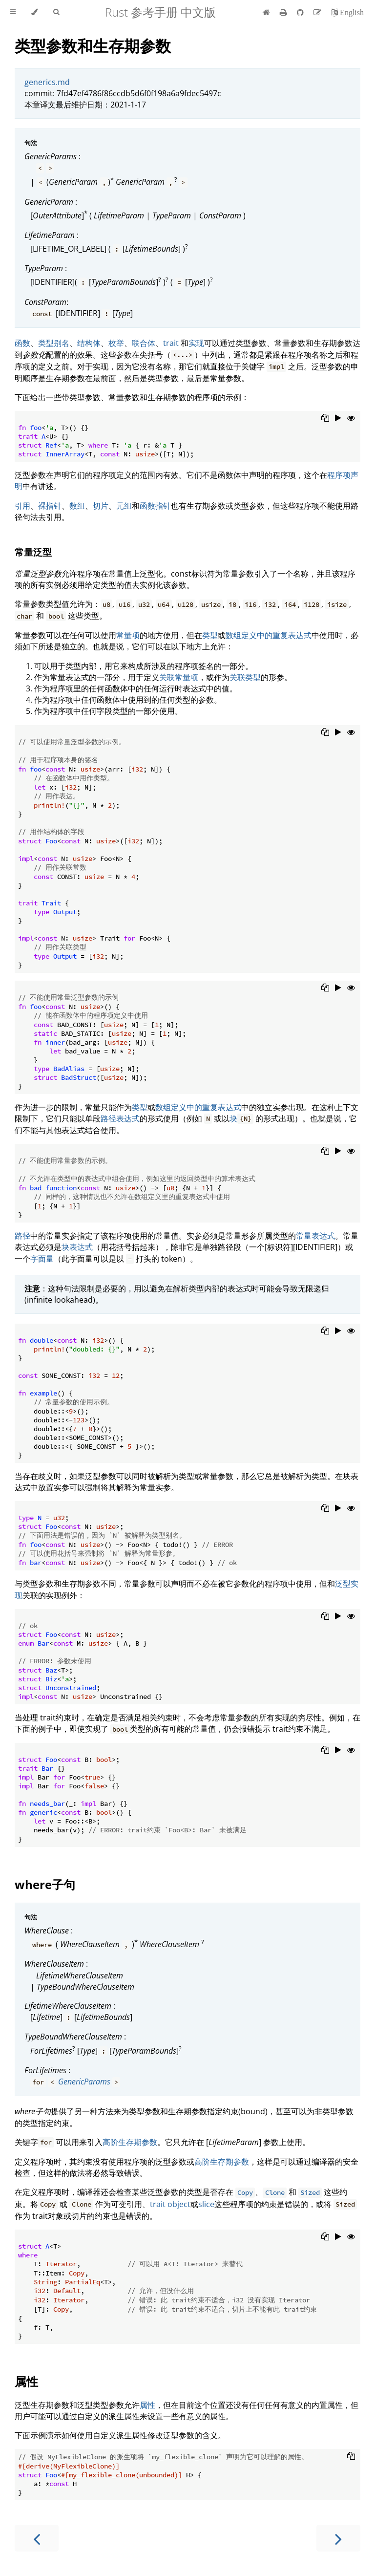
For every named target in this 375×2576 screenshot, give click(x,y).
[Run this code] (338, 418)
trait (171, 343)
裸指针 (50, 505)
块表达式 (77, 1247)
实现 (196, 343)
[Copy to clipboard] (325, 418)
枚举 (116, 343)
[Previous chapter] (37, 2538)
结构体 (89, 343)
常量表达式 (315, 1235)
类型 (210, 635)
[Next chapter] (338, 2538)
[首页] (266, 12)
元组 (124, 505)
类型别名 (53, 343)
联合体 (143, 343)
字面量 (42, 1258)
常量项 (128, 635)
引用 (22, 505)
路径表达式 (120, 1118)
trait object (170, 2204)
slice (206, 2204)
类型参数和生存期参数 (93, 45)
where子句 (45, 1884)
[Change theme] (34, 12)
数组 (77, 505)
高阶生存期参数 (130, 2142)
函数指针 (155, 505)
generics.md (47, 82)
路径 (22, 1235)
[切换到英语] (347, 12)
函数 (22, 343)
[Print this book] (284, 12)
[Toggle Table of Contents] (12, 12)
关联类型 (245, 677)
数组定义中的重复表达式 (269, 635)
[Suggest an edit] (318, 12)
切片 (100, 505)
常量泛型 (33, 552)
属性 (26, 2381)
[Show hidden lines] (351, 418)
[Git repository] (301, 12)
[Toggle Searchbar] (56, 12)
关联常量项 (178, 677)
